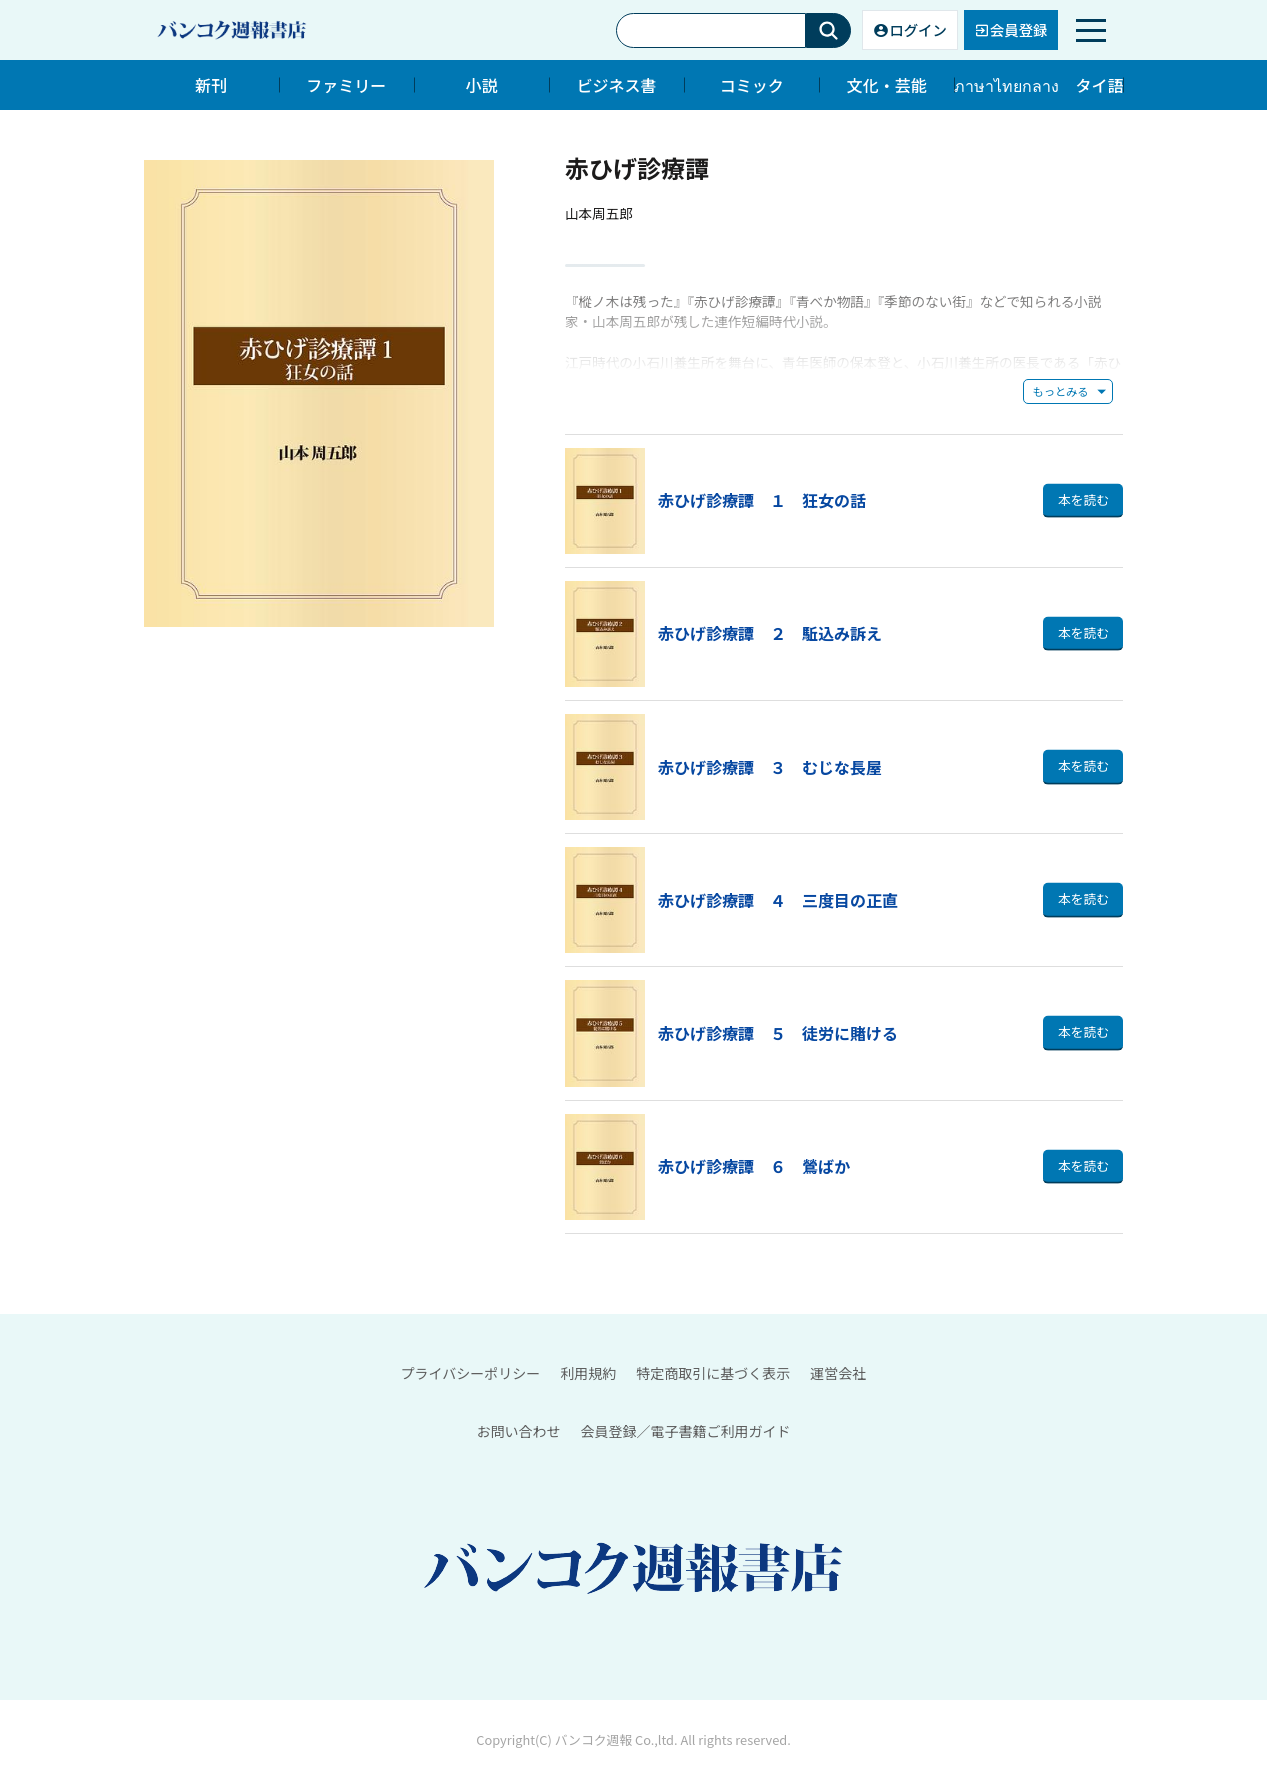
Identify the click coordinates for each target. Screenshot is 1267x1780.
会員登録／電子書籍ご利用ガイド (686, 1431)
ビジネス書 (617, 85)
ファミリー (346, 85)
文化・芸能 (887, 85)
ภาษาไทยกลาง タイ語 (1038, 85)
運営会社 (838, 1373)
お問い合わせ (519, 1431)
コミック (752, 85)
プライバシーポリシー (471, 1373)
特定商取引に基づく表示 (713, 1373)
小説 (481, 85)
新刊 (211, 85)
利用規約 (588, 1373)
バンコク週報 (593, 1740)
